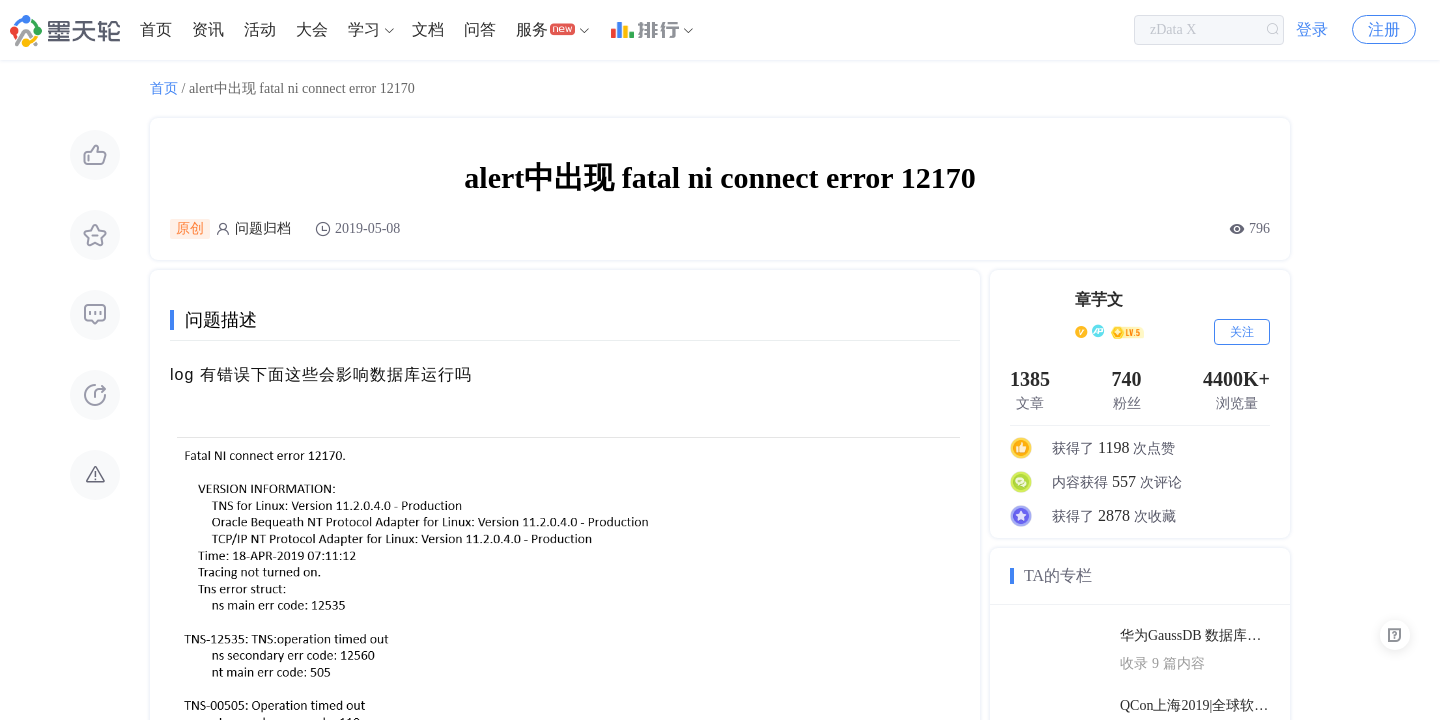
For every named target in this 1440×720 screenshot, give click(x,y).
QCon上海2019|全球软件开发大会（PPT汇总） (1195, 705)
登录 (1312, 29)
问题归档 (263, 228)
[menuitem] (156, 30)
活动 (260, 29)
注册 (1384, 29)
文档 (428, 29)
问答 (480, 29)
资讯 (208, 29)
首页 (156, 29)
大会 (312, 29)
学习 (364, 29)
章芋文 (1099, 299)
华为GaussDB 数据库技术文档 (1195, 635)
